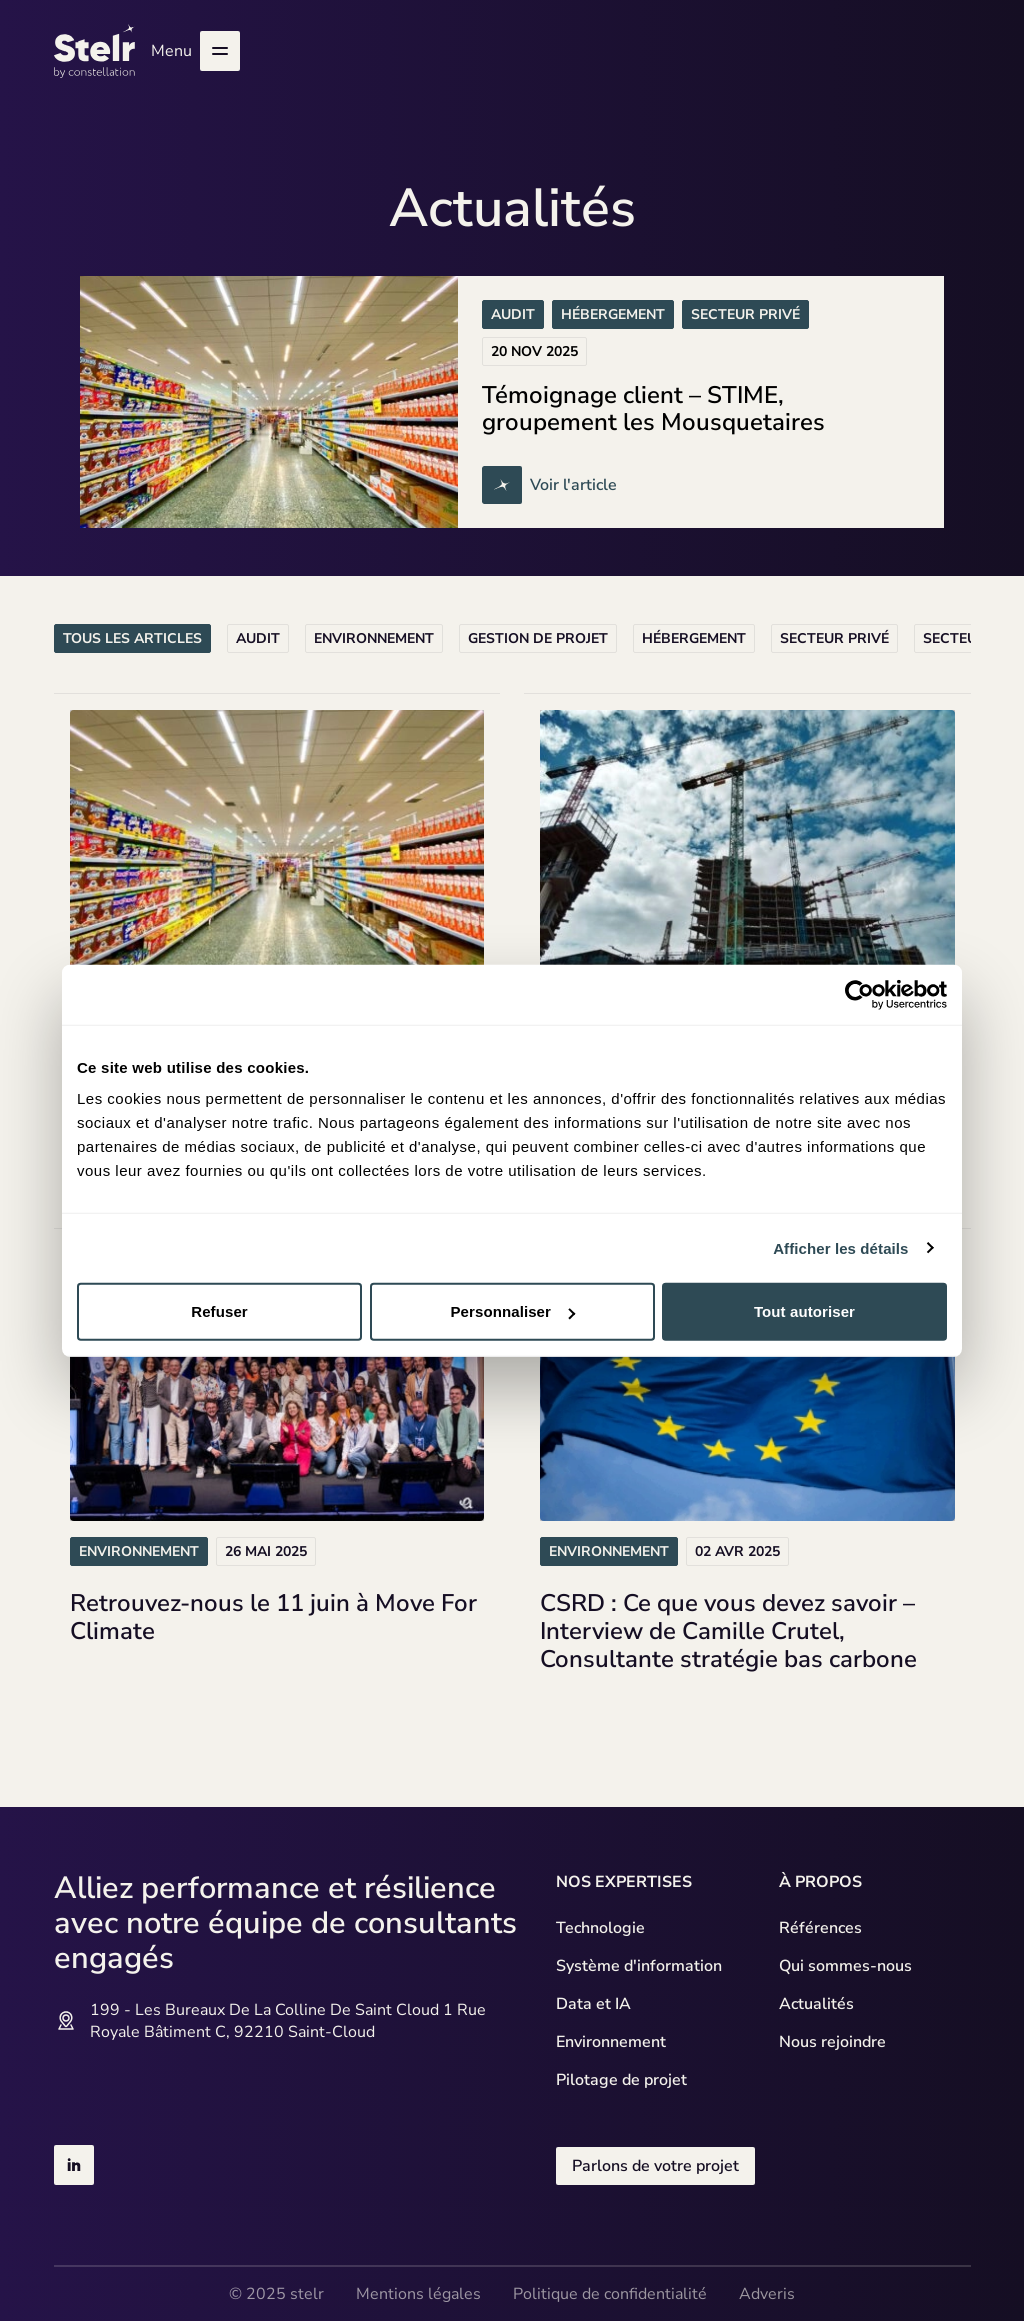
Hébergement (694, 638)
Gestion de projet (538, 638)
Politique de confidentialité (610, 2294)
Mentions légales (418, 2294)
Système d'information (639, 1966)
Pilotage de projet (621, 2080)
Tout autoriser (804, 1311)
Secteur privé (834, 638)
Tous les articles (132, 638)
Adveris (767, 2294)
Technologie (600, 1928)
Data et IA (593, 2004)
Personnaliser (512, 1311)
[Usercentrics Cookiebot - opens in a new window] (859, 994)
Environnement (374, 638)
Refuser (219, 1311)
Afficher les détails (840, 1247)
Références (820, 1928)
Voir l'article (555, 485)
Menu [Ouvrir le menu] (195, 51)
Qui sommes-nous (845, 1966)
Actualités (816, 2004)
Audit (258, 638)
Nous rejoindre (832, 2042)
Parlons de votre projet (655, 2166)
